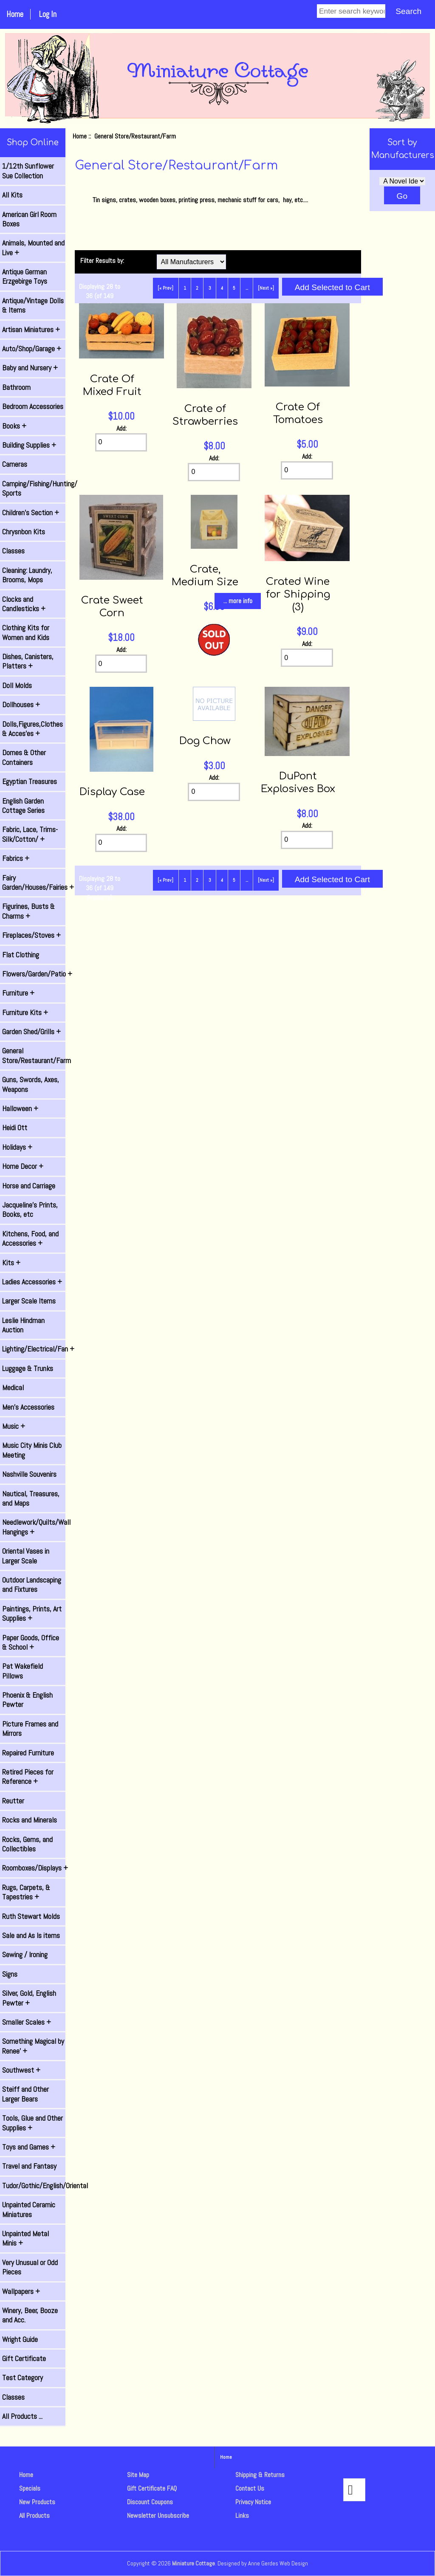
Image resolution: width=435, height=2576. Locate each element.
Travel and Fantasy (29, 2166)
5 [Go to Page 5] (234, 288)
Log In (47, 14)
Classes (13, 551)
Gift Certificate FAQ (152, 2488)
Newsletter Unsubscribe (158, 2515)
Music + (13, 1426)
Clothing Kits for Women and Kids (25, 632)
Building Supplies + (29, 445)
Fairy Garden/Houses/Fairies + (33, 882)
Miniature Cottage (193, 2563)
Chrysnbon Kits (23, 531)
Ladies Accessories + (32, 1282)
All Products (34, 2515)
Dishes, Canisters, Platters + (28, 661)
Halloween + (20, 1108)
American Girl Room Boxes (29, 219)
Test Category (22, 2377)
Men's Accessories (28, 1407)
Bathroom (16, 387)
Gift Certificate (24, 2358)
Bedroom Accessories (32, 406)
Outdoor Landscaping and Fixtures (31, 1584)
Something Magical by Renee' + (33, 2046)
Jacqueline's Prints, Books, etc (30, 1209)
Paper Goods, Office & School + (30, 1642)
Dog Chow (205, 741)
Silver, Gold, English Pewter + (29, 1998)
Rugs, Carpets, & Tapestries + (26, 1892)
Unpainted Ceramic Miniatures (28, 2209)
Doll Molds (17, 685)
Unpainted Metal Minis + (25, 2238)
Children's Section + (30, 512)
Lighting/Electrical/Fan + (33, 1349)
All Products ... (22, 2416)
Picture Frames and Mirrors (30, 1728)
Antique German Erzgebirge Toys (24, 276)
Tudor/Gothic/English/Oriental (33, 2185)
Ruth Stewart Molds (31, 1916)
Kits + (11, 1262)
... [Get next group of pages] (247, 288)
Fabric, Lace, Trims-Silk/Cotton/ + (30, 834)
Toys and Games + (28, 2147)
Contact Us (249, 2488)
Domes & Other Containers (24, 757)
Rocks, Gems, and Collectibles (27, 1844)
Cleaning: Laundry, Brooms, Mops (27, 575)
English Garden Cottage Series (23, 805)
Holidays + (17, 1147)
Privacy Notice (253, 2501)
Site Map (138, 2474)
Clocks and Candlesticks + (23, 604)
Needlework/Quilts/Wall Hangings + (33, 1527)
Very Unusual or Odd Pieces (30, 2267)
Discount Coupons (150, 2501)
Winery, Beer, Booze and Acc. (30, 2315)
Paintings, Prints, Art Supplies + (32, 1613)
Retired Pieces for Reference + (28, 1776)
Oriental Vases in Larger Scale (25, 1555)
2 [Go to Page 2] (197, 288)
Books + (14, 426)
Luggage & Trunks (27, 1368)
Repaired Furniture (28, 1753)
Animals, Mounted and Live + (33, 247)
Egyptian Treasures (29, 781)
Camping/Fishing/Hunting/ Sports (33, 488)
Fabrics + (15, 858)
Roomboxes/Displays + (33, 1868)
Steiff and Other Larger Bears (25, 2094)
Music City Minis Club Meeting (32, 1450)
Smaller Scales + (26, 2022)
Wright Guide (20, 2339)
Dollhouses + (21, 704)
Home (14, 14)
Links (242, 2515)
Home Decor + (22, 1166)
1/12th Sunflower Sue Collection (28, 170)
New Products (37, 2501)
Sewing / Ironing (25, 1954)
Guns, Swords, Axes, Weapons (30, 1084)
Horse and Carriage (28, 1186)
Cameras (14, 464)
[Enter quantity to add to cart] (121, 442)
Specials (29, 2488)
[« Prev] (165, 288)
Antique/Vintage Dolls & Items (33, 305)
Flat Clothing (20, 954)
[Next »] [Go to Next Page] (266, 288)
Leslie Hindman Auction (23, 1325)
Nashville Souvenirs (29, 1474)
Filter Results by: (102, 260)
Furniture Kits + (25, 1012)
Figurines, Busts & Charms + (28, 911)
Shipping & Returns (260, 2474)
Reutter (13, 1801)
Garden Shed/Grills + (31, 1031)
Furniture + (18, 993)
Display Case (112, 792)
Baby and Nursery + (30, 367)
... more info (237, 600)
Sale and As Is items (31, 1935)
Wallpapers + (21, 2291)
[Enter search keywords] (351, 11)
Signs (9, 1974)
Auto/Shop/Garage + (31, 348)
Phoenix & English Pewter (27, 1699)
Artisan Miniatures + (31, 329)
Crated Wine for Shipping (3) (298, 594)
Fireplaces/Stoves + (31, 935)
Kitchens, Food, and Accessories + (30, 1238)
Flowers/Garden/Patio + (33, 974)
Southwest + (21, 2070)
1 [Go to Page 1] (185, 288)
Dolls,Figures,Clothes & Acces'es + (32, 728)
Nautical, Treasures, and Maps (30, 1498)
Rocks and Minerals (29, 1820)
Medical (13, 1387)
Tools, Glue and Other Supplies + (32, 2122)
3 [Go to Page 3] (210, 288)
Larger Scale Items (29, 1301)
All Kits (12, 195)
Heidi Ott (14, 1127)
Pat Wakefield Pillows (22, 1671)
